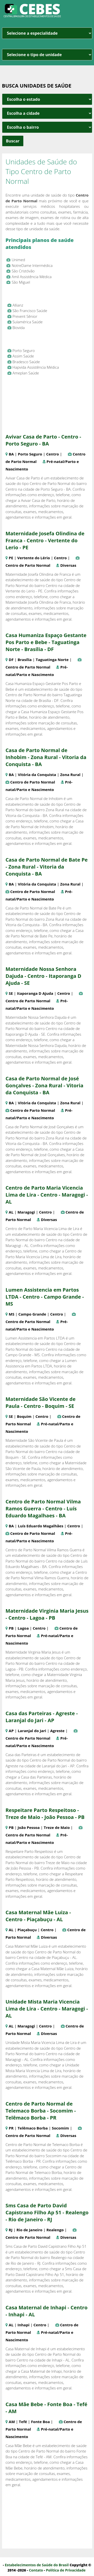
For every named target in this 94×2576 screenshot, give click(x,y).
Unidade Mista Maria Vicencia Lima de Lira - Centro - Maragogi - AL (47, 2008)
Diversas (68, 565)
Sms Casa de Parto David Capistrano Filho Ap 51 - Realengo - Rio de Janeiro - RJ (47, 2212)
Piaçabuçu (27, 1929)
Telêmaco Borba (33, 2128)
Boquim (24, 1416)
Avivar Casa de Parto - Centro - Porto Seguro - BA (43, 440)
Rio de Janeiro (29, 2229)
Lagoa (23, 1628)
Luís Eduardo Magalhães (40, 1525)
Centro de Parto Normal (28, 565)
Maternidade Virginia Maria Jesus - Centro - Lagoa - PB (47, 1614)
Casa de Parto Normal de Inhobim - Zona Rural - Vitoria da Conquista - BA (46, 757)
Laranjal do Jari (32, 1730)
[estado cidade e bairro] (47, 99)
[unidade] (47, 54)
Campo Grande (32, 1314)
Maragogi (26, 1212)
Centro (52, 453)
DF (11, 659)
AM (12, 2421)
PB (11, 1628)
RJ (11, 2229)
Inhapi (24, 2324)
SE (11, 993)
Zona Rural (70, 774)
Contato (36, 2570)
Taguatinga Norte (52, 659)
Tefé (23, 2421)
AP (11, 1730)
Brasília (25, 659)
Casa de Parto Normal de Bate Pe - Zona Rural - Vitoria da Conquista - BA (47, 866)
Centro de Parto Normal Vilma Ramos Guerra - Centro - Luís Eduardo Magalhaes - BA (43, 1508)
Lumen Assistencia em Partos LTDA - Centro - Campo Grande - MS (45, 1296)
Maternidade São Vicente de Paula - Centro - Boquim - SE (40, 1402)
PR (11, 2128)
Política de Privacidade (65, 2570)
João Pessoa (29, 1827)
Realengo (55, 2229)
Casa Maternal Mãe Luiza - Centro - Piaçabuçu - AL (38, 1916)
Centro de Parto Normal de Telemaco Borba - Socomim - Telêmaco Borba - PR (41, 2110)
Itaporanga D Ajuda (35, 993)
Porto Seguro (30, 453)
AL (11, 1212)
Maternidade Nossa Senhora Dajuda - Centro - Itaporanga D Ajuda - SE (43, 976)
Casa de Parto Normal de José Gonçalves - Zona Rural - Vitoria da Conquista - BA (44, 1085)
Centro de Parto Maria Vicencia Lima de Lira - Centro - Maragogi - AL (47, 1194)
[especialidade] (47, 33)
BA (11, 453)
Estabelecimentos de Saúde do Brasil (37, 2565)
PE (11, 557)
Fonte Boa (40, 2421)
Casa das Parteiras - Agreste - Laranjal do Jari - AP (42, 1717)
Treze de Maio (57, 1827)
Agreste (57, 1730)
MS (11, 1314)
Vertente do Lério (33, 557)
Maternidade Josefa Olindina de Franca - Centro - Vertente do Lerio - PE (45, 540)
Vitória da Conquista (37, 774)
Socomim (60, 2128)
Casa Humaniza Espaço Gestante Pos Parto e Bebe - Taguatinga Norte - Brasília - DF (46, 642)
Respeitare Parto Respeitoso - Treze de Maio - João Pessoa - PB (45, 1813)
